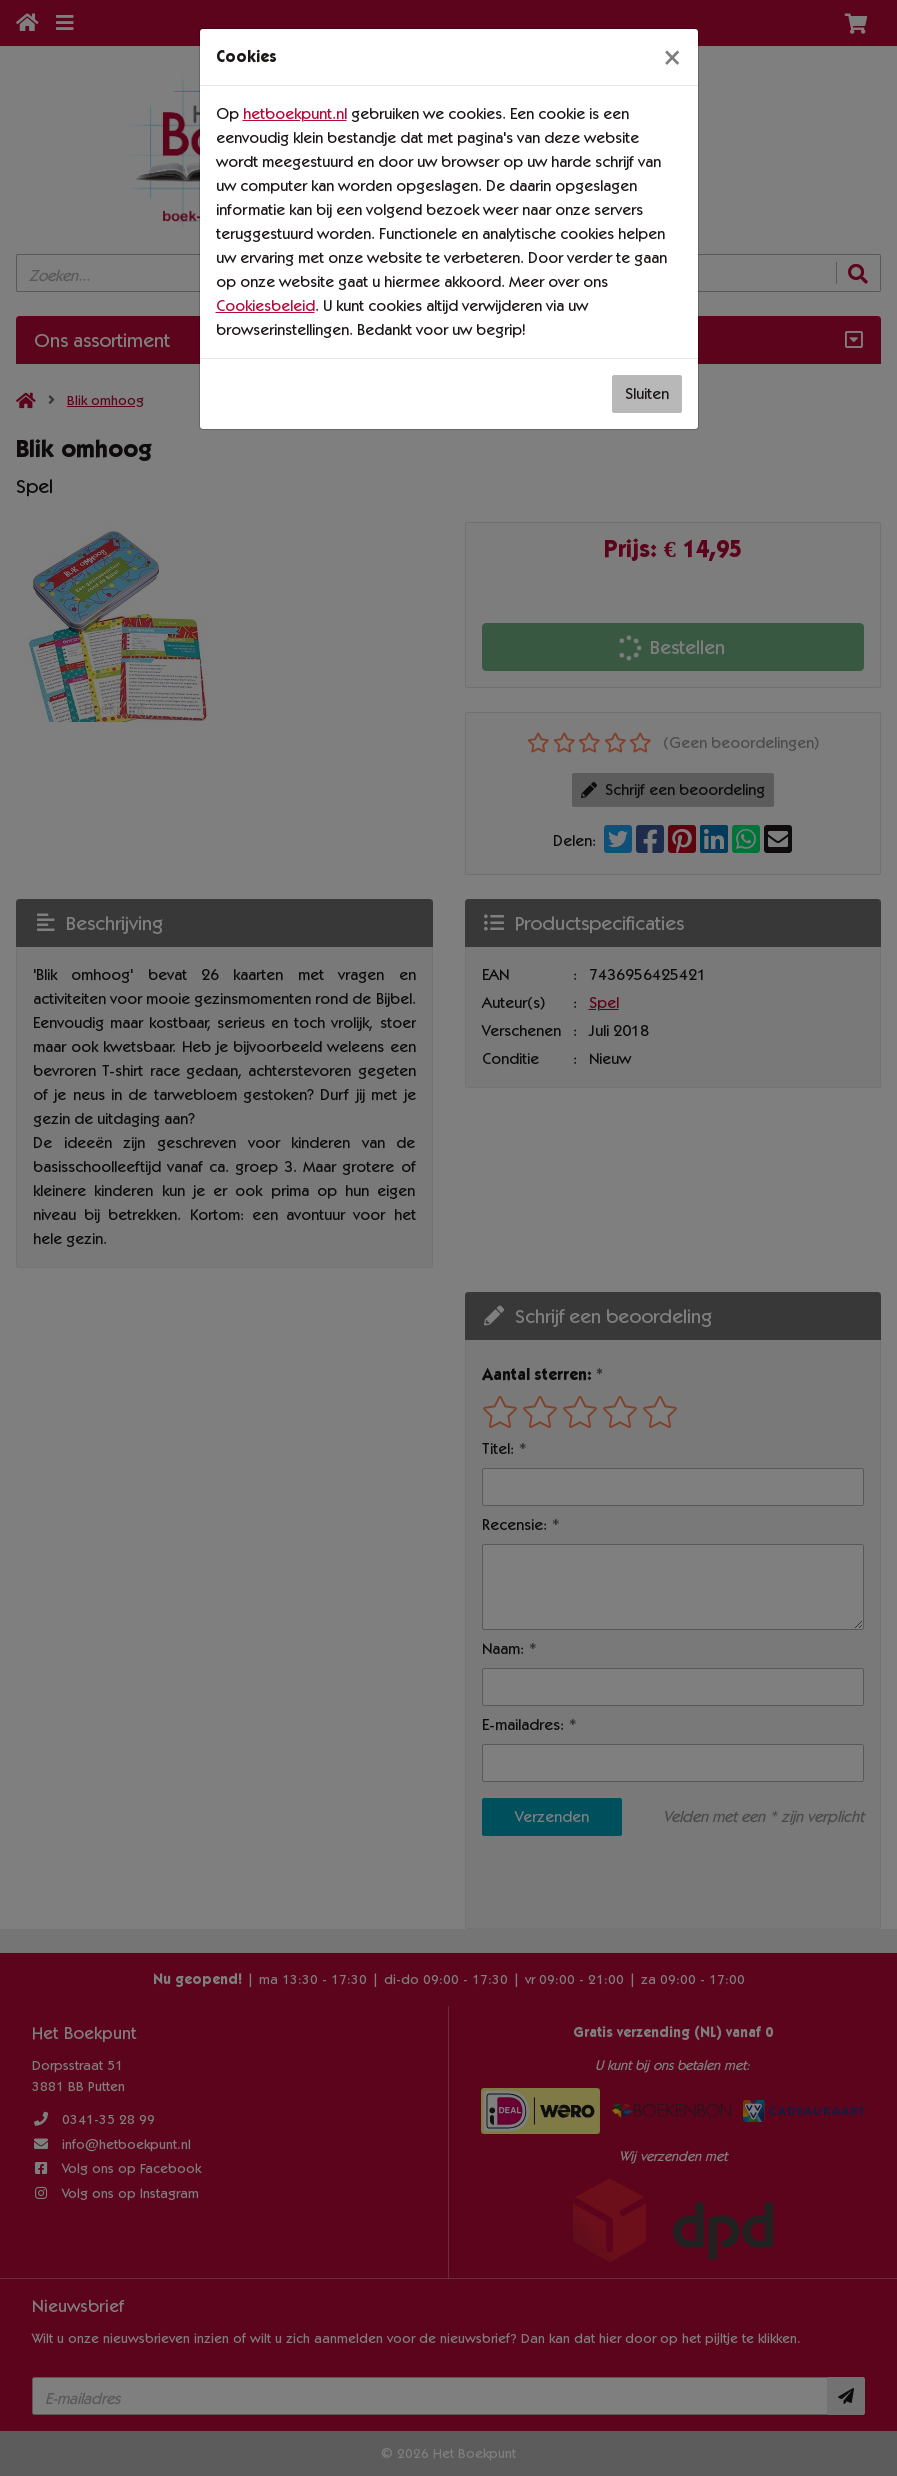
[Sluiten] (672, 57)
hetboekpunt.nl (295, 113)
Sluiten (647, 393)
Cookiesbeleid (265, 305)
